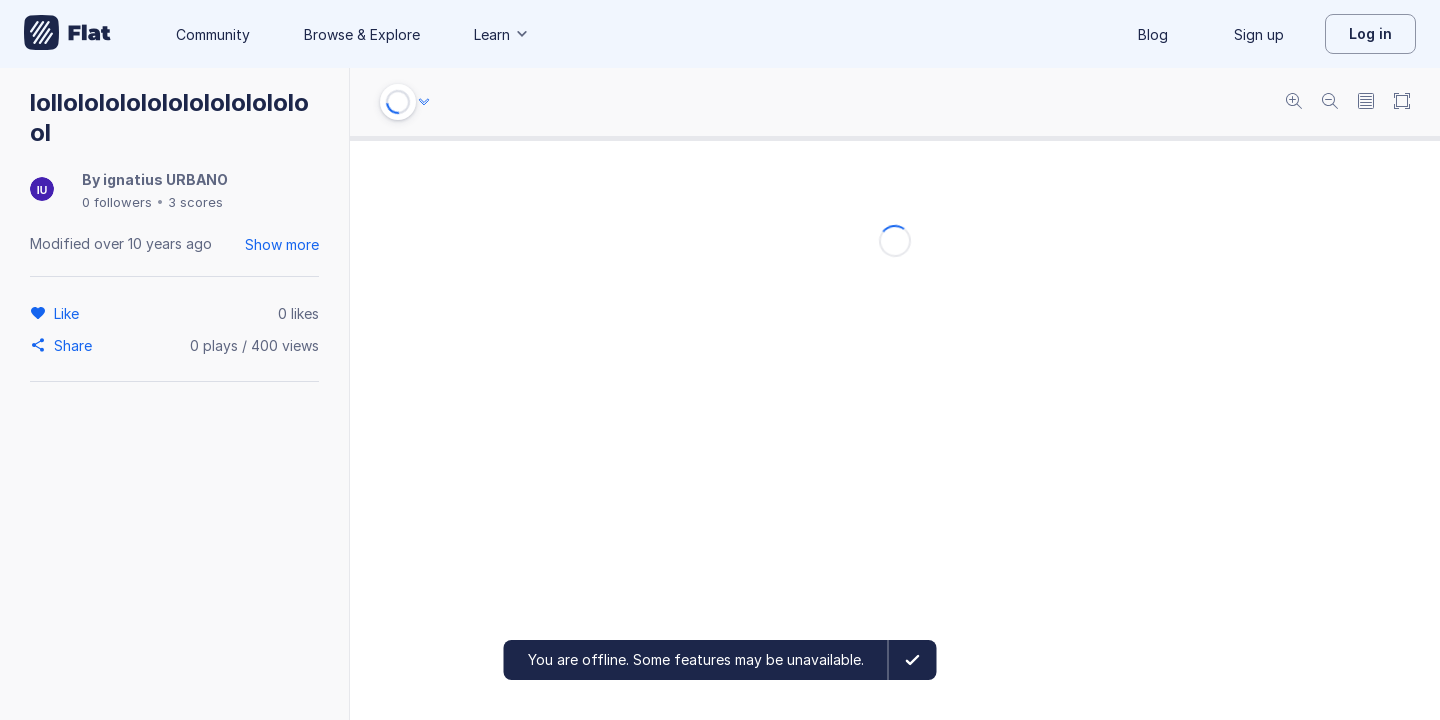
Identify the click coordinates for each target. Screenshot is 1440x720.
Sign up (1259, 34)
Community (213, 34)
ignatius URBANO (165, 179)
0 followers (117, 202)
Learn (502, 34)
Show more (282, 244)
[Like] (69, 313)
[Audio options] (424, 102)
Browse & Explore (362, 34)
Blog (1153, 34)
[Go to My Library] (67, 34)
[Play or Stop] (398, 102)
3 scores (195, 202)
